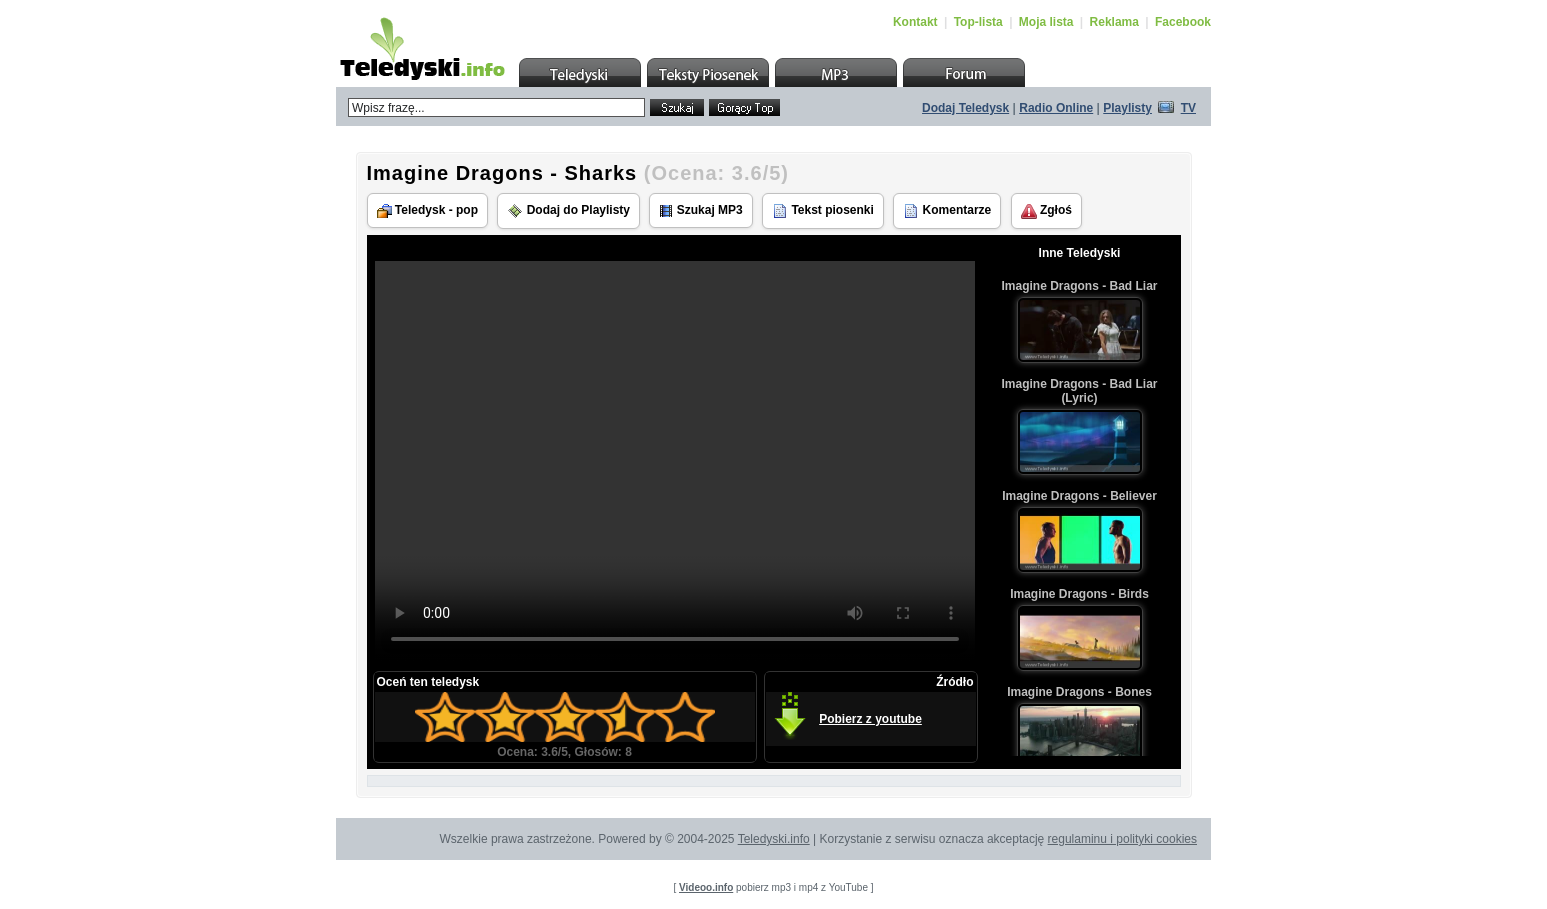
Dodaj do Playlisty (568, 211)
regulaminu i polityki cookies (1122, 839)
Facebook (1183, 22)
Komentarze (947, 211)
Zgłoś (1046, 211)
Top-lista (978, 22)
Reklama (1114, 22)
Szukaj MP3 (700, 210)
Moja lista (1046, 22)
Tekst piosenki (823, 211)
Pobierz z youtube (870, 719)
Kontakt (915, 22)
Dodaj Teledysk (965, 108)
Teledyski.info (774, 839)
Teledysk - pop (427, 210)
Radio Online (1056, 108)
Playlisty (1127, 108)
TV (1188, 108)
